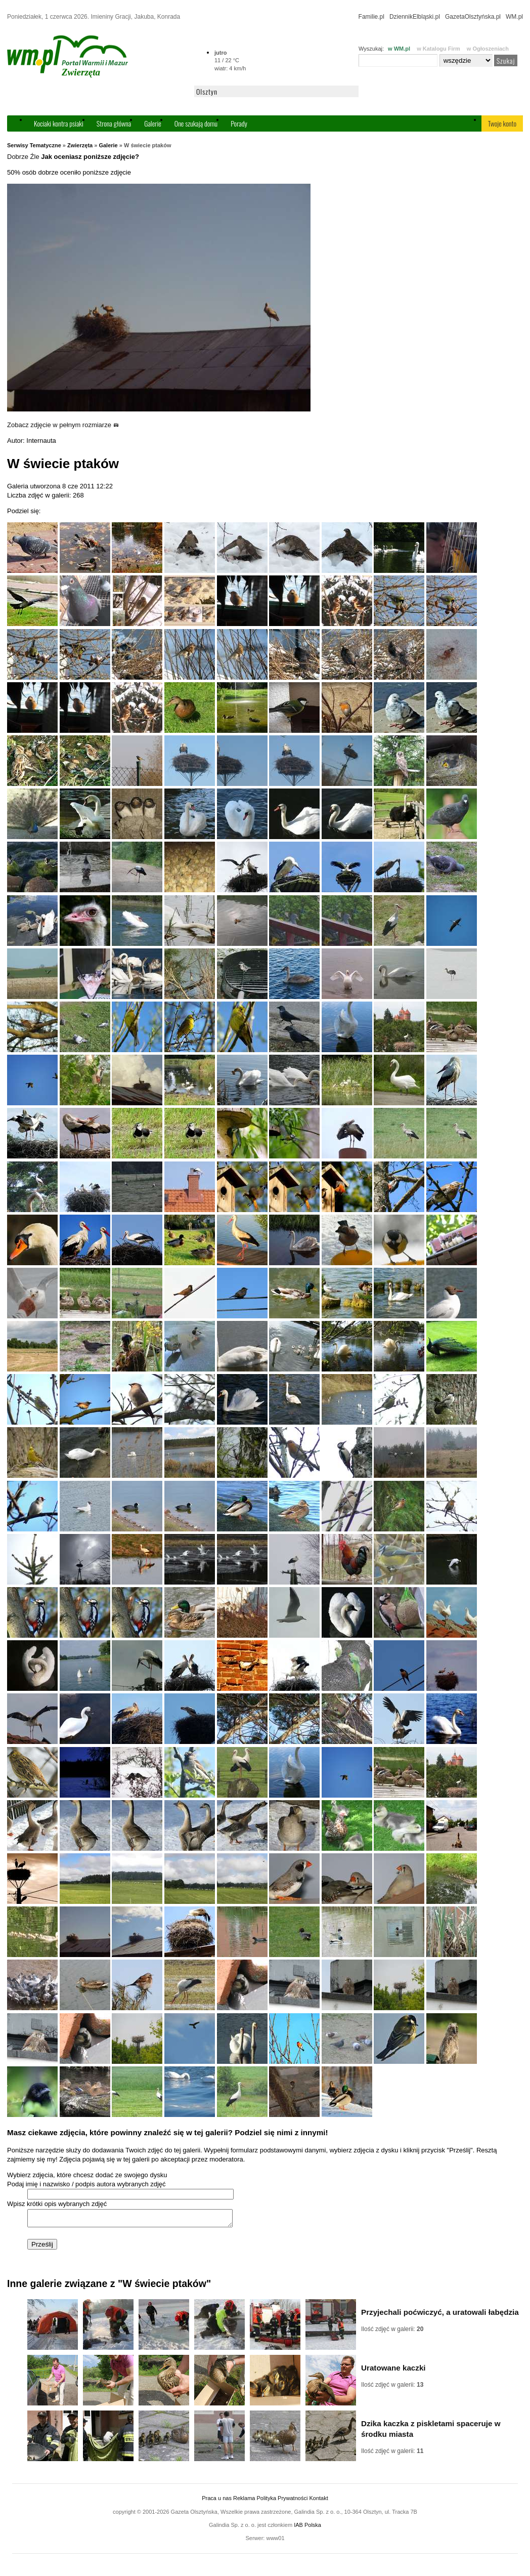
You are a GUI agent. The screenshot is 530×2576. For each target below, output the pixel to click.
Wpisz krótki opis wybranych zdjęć (57, 2204)
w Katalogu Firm (438, 49)
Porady (239, 123)
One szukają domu (195, 123)
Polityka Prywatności (281, 2501)
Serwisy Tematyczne (34, 145)
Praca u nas (217, 2501)
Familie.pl (371, 16)
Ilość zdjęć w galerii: (392, 2332)
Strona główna (114, 123)
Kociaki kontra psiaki (58, 123)
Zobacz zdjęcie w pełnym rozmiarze (63, 425)
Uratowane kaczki (393, 2370)
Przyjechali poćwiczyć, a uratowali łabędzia (440, 2315)
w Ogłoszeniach (488, 49)
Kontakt (318, 2501)
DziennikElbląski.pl (414, 16)
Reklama (244, 2501)
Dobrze (17, 156)
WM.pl (514, 16)
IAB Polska (307, 2528)
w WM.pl (399, 49)
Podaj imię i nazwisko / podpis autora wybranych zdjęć (86, 2184)
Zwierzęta (80, 145)
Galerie (152, 123)
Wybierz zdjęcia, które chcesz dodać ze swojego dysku (87, 2175)
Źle (34, 156)
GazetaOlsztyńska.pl (473, 16)
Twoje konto (502, 123)
